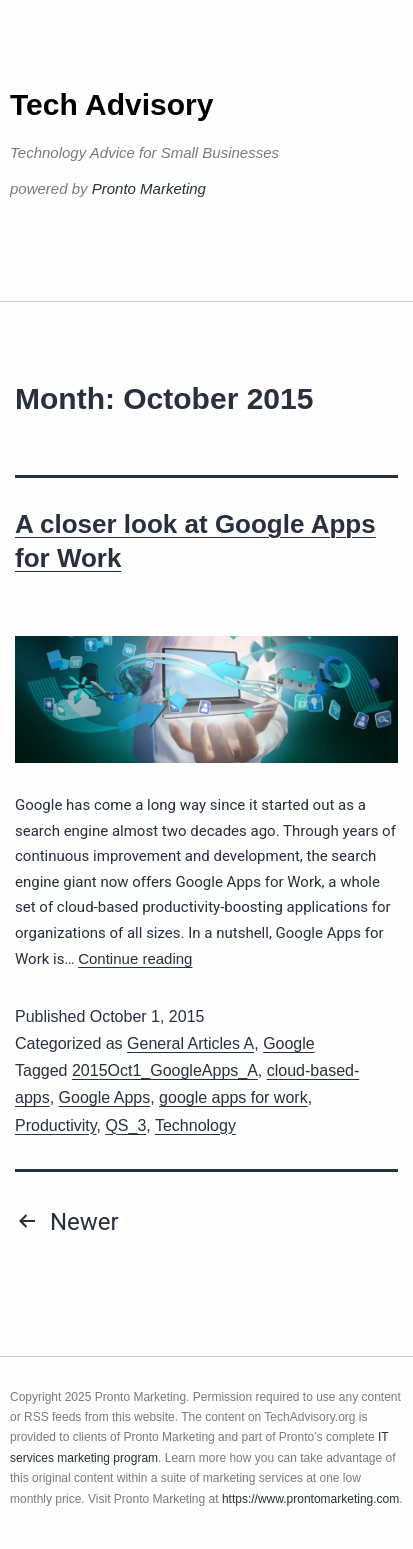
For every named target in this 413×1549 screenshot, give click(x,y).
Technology (195, 1125)
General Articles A (190, 1043)
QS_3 (125, 1125)
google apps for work (233, 1097)
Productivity (56, 1125)
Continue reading (135, 958)
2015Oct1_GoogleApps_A (165, 1070)
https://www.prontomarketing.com (310, 1499)
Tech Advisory (111, 104)
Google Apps (105, 1097)
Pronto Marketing (149, 188)
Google (289, 1043)
